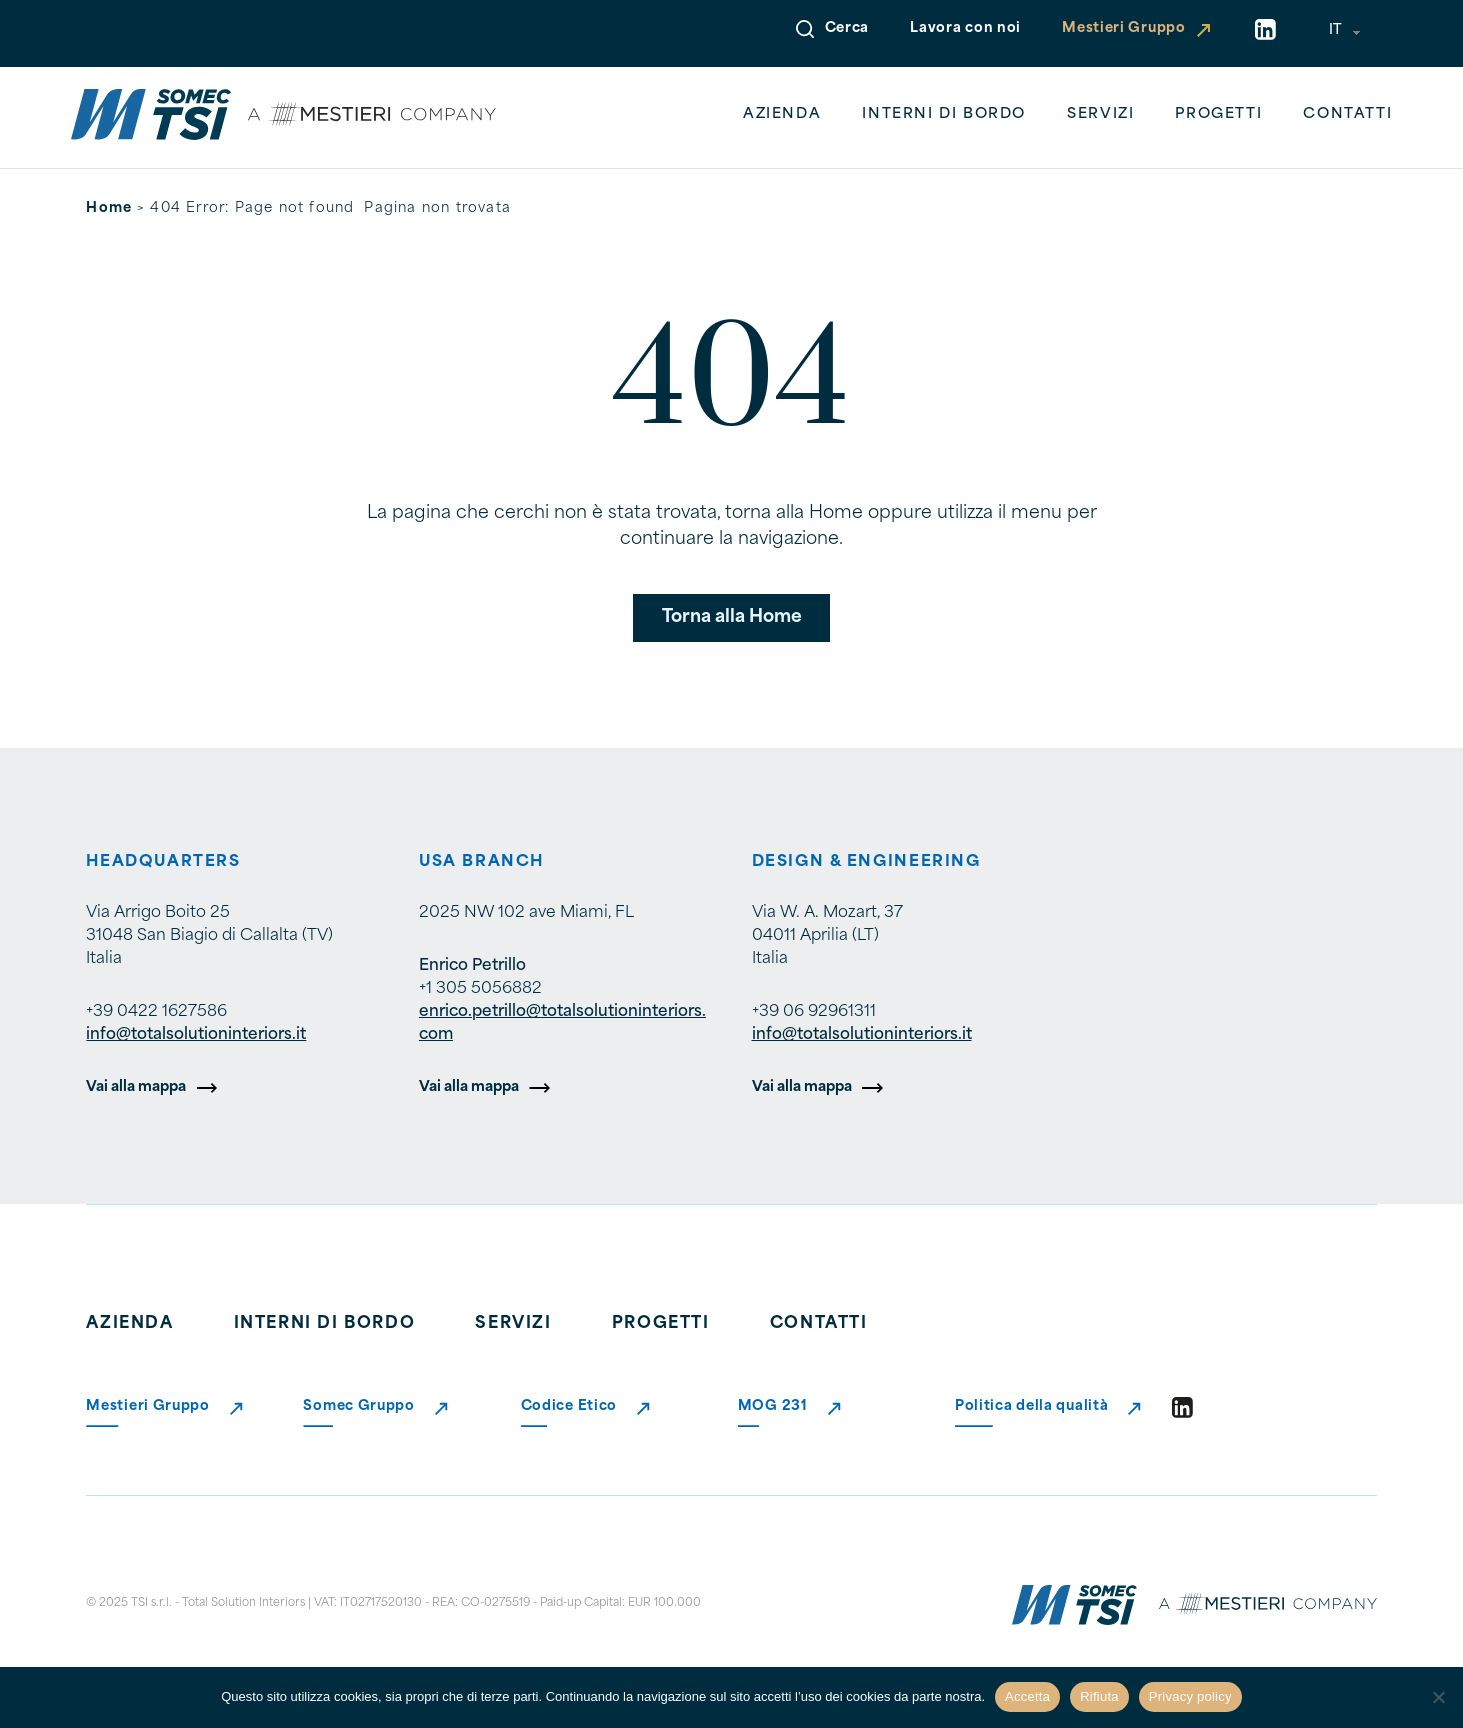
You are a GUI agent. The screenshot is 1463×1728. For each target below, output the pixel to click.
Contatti (1347, 114)
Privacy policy (1190, 1696)
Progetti (1218, 114)
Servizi (1100, 114)
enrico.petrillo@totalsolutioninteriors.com (562, 1023)
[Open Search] (805, 29)
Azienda (782, 114)
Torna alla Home (732, 617)
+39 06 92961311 (814, 1012)
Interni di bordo (944, 114)
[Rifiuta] (1438, 1697)
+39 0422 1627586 (156, 1012)
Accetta (1027, 1696)
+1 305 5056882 (480, 989)
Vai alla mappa (136, 1087)
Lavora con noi (965, 28)
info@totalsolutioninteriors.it (196, 1035)
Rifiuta (1099, 1696)
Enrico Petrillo (472, 966)
